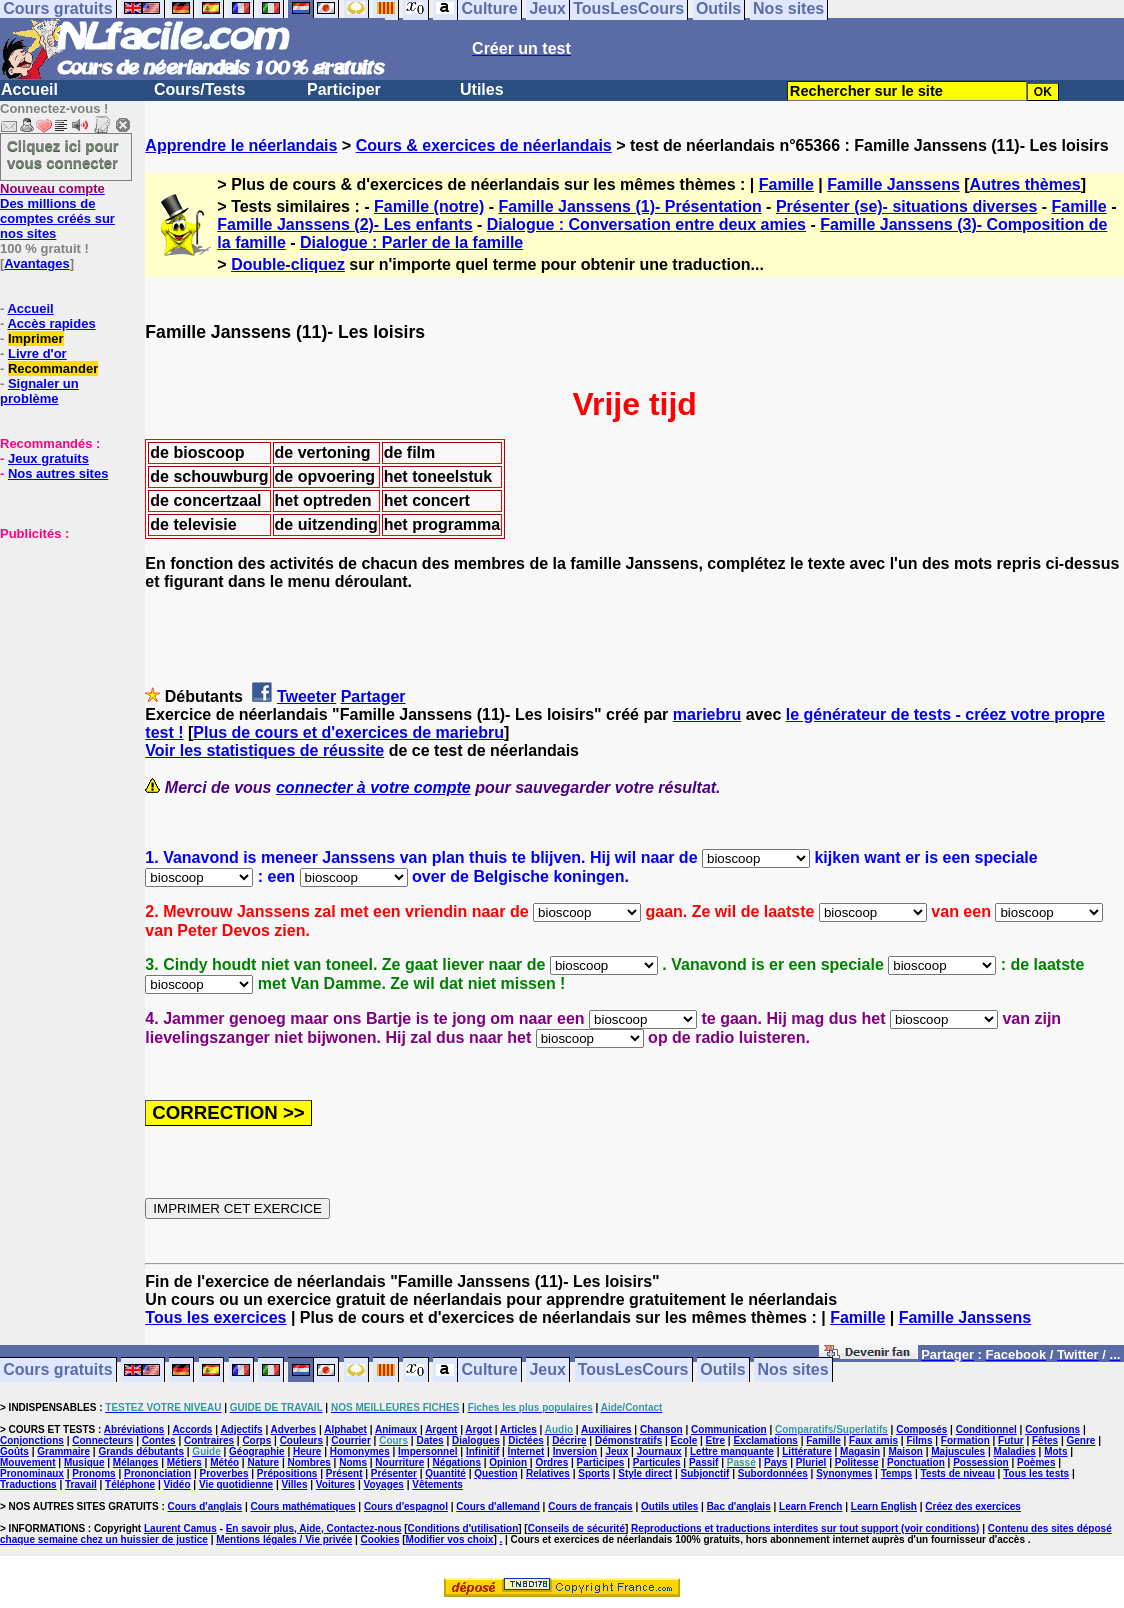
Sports (594, 1473)
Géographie (257, 1451)
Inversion (575, 1451)
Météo (224, 1462)
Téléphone (130, 1484)
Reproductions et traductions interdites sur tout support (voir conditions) (805, 1528)
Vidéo (176, 1484)
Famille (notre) (429, 206)
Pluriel (811, 1462)
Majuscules (958, 1451)
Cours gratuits (57, 1370)
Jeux (547, 1370)
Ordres (551, 1462)
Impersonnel (427, 1451)
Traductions (28, 1484)
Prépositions (287, 1473)
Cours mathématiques (303, 1506)
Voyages (383, 1484)
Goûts (14, 1451)
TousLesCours (633, 1370)
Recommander (53, 368)
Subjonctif (705, 1473)
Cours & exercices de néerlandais (484, 145)
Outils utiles (669, 1506)
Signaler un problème (39, 391)
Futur (1011, 1440)
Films (919, 1440)
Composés (921, 1429)
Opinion (508, 1462)
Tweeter (306, 696)
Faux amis (873, 1440)
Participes (601, 1462)
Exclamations (765, 1440)
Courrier (350, 1440)
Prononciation (157, 1473)
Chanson (661, 1429)
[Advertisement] (60, 641)
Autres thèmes (1025, 184)
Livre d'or (37, 353)
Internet (526, 1451)
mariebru (707, 714)
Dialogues (476, 1440)
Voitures (335, 1484)
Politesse (857, 1462)
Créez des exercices (973, 1506)
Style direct (645, 1473)
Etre (715, 1440)
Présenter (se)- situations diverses (906, 206)
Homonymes (360, 1451)
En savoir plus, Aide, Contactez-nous (314, 1528)
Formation (965, 1440)
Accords (192, 1429)
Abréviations (134, 1429)
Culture (490, 1370)
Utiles (482, 89)
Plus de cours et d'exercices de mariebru (348, 732)
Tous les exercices (215, 1317)
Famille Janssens (893, 184)
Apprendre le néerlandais (241, 145)
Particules (657, 1462)
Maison (905, 1451)
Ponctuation (916, 1462)
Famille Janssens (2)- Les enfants (344, 224)
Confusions (1052, 1429)
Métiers (184, 1462)
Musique (84, 1462)
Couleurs (301, 1440)
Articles (518, 1429)
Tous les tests (1036, 1473)
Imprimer (36, 338)
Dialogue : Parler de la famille (411, 242)
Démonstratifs (628, 1440)
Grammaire (63, 1451)
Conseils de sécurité (576, 1528)
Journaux (659, 1451)
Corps (256, 1440)
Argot (478, 1429)
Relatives (548, 1473)
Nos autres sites (58, 473)
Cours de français (590, 1506)
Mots (1055, 1451)
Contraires (209, 1440)
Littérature (806, 1451)
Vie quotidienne (236, 1484)
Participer (344, 89)
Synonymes (844, 1473)
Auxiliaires (606, 1429)
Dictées (526, 1440)
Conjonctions (32, 1440)
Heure (307, 1451)
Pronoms (93, 1473)
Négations (457, 1462)
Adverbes (294, 1429)
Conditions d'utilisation (463, 1528)
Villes (295, 1484)
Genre (1081, 1440)
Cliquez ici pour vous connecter (63, 154)
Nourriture (399, 1462)
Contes (159, 1440)
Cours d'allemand (498, 1506)
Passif (703, 1462)
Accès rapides (51, 323)
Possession (981, 1462)
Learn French (810, 1506)
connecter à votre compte (373, 787)
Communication (729, 1429)
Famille (786, 184)
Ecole (684, 1440)
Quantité (445, 1473)
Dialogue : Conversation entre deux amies (646, 224)
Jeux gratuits (48, 458)
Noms (353, 1462)
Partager (373, 696)
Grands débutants (141, 1451)
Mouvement (28, 1462)
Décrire (569, 1440)
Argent (441, 1429)
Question (495, 1473)
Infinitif (482, 1451)
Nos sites (793, 1370)
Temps (897, 1473)
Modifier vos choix (450, 1539)
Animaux (396, 1429)
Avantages (36, 263)
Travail (81, 1484)
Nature (263, 1462)
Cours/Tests (199, 89)
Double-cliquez (288, 264)
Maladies (1015, 1451)
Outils (722, 1370)
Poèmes (1036, 1462)
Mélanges (136, 1462)
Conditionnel (986, 1429)
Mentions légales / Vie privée (284, 1539)
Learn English (884, 1506)
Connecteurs (102, 1440)
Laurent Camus (180, 1528)
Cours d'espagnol (406, 1506)
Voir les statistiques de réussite (264, 750)
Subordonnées (773, 1473)
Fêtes (1045, 1440)
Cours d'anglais (205, 1506)
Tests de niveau (958, 1473)
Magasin (860, 1451)
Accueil (29, 89)
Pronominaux (32, 1473)
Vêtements (437, 1484)
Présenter (394, 1473)
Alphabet (345, 1429)
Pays (775, 1462)
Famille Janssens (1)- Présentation (629, 206)
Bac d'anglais (739, 1506)
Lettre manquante (732, 1451)
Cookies (380, 1539)
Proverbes (224, 1473)
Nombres (308, 1462)
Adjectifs (241, 1429)
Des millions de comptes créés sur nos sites (57, 211)
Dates (429, 1440)
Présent (344, 1473)
